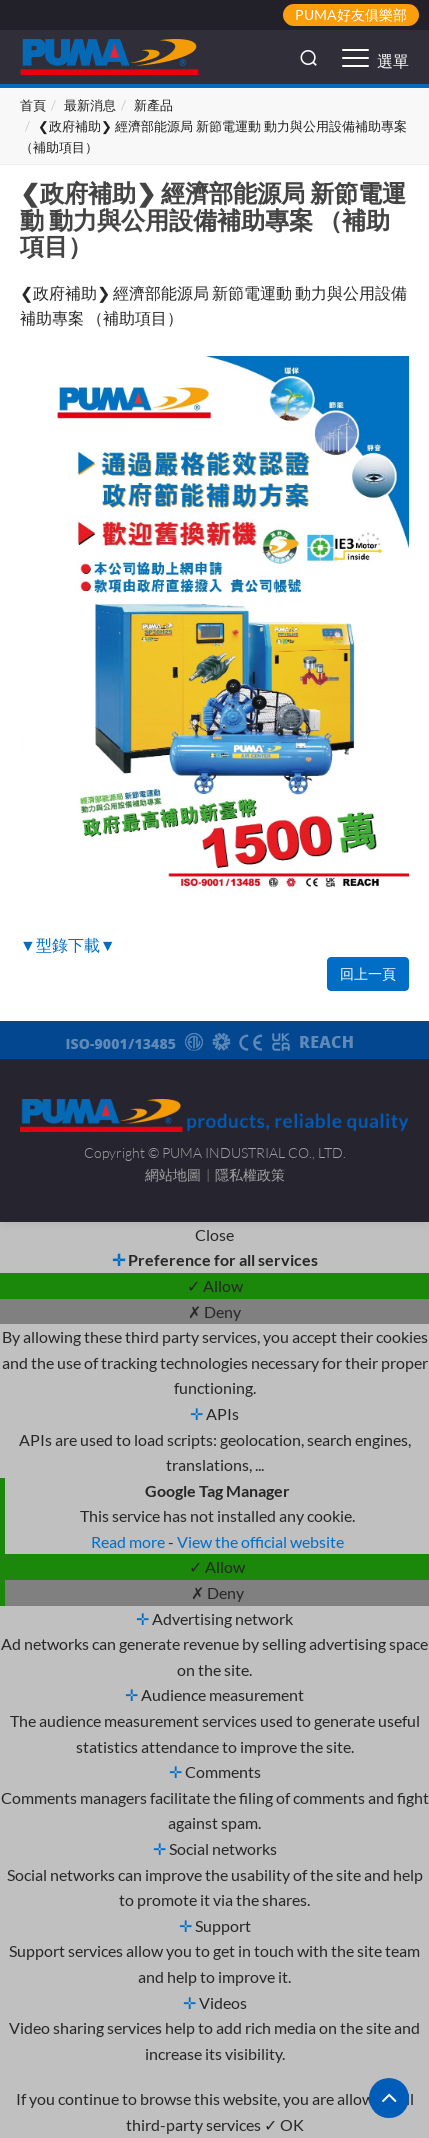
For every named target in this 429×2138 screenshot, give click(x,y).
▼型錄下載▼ (68, 944)
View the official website (260, 1541)
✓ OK (284, 2124)
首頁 (33, 105)
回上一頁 (368, 973)
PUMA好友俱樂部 (351, 14)
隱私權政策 (250, 1174)
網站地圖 (173, 1174)
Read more (129, 1541)
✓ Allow (215, 1285)
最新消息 (90, 105)
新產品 (153, 105)
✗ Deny (214, 1311)
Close (214, 1234)
